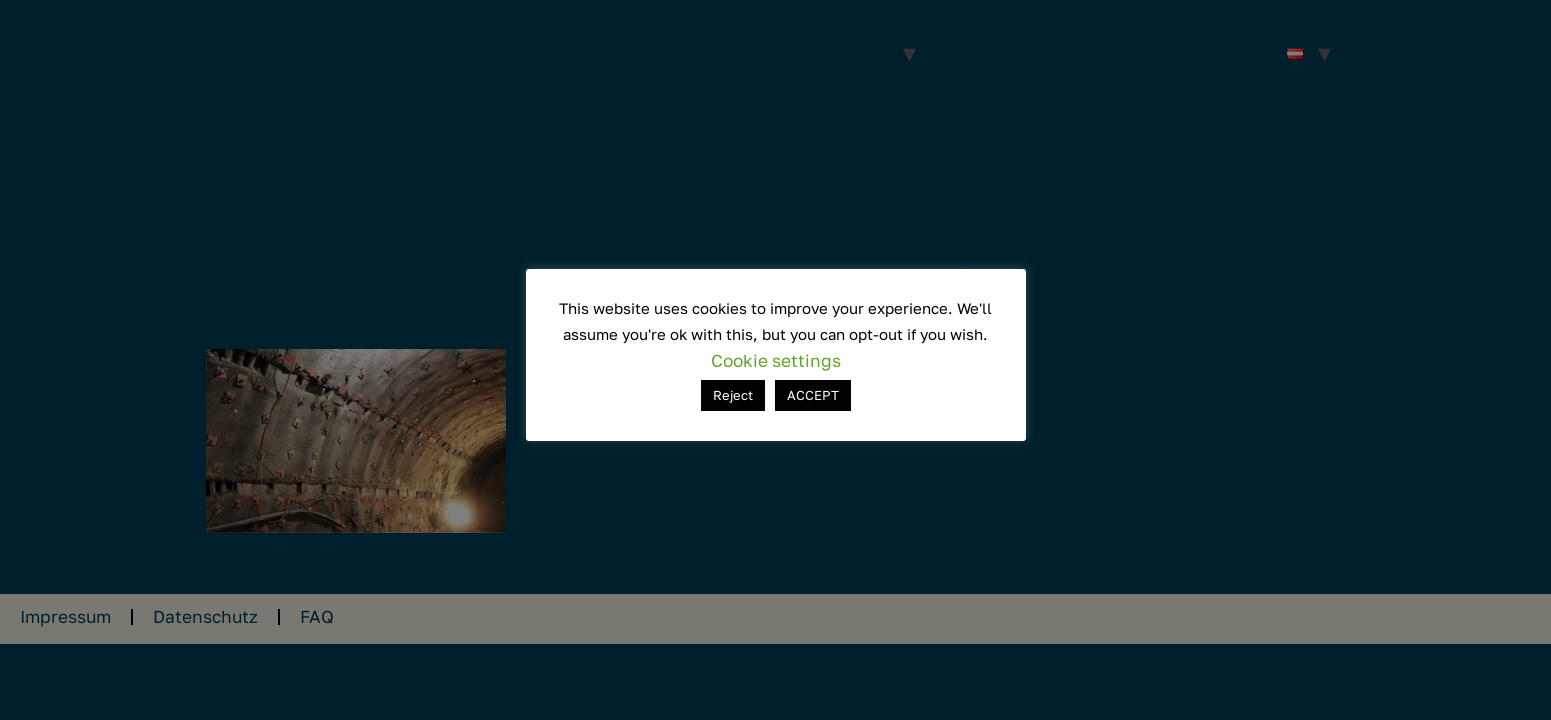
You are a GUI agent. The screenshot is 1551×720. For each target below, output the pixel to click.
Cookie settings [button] (776, 360)
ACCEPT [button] (813, 395)
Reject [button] (733, 395)
